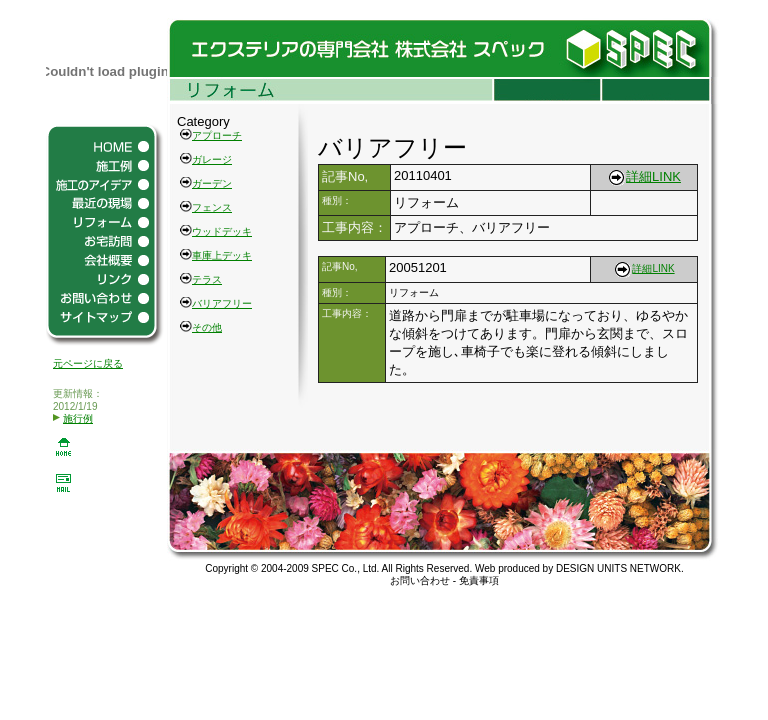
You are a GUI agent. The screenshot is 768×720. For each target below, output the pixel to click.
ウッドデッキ (222, 231)
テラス (207, 279)
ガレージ (212, 159)
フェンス (212, 207)
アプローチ (217, 135)
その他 (207, 327)
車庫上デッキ (222, 255)
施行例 (73, 418)
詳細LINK (644, 176)
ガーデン (212, 183)
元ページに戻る (88, 363)
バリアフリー (222, 303)
